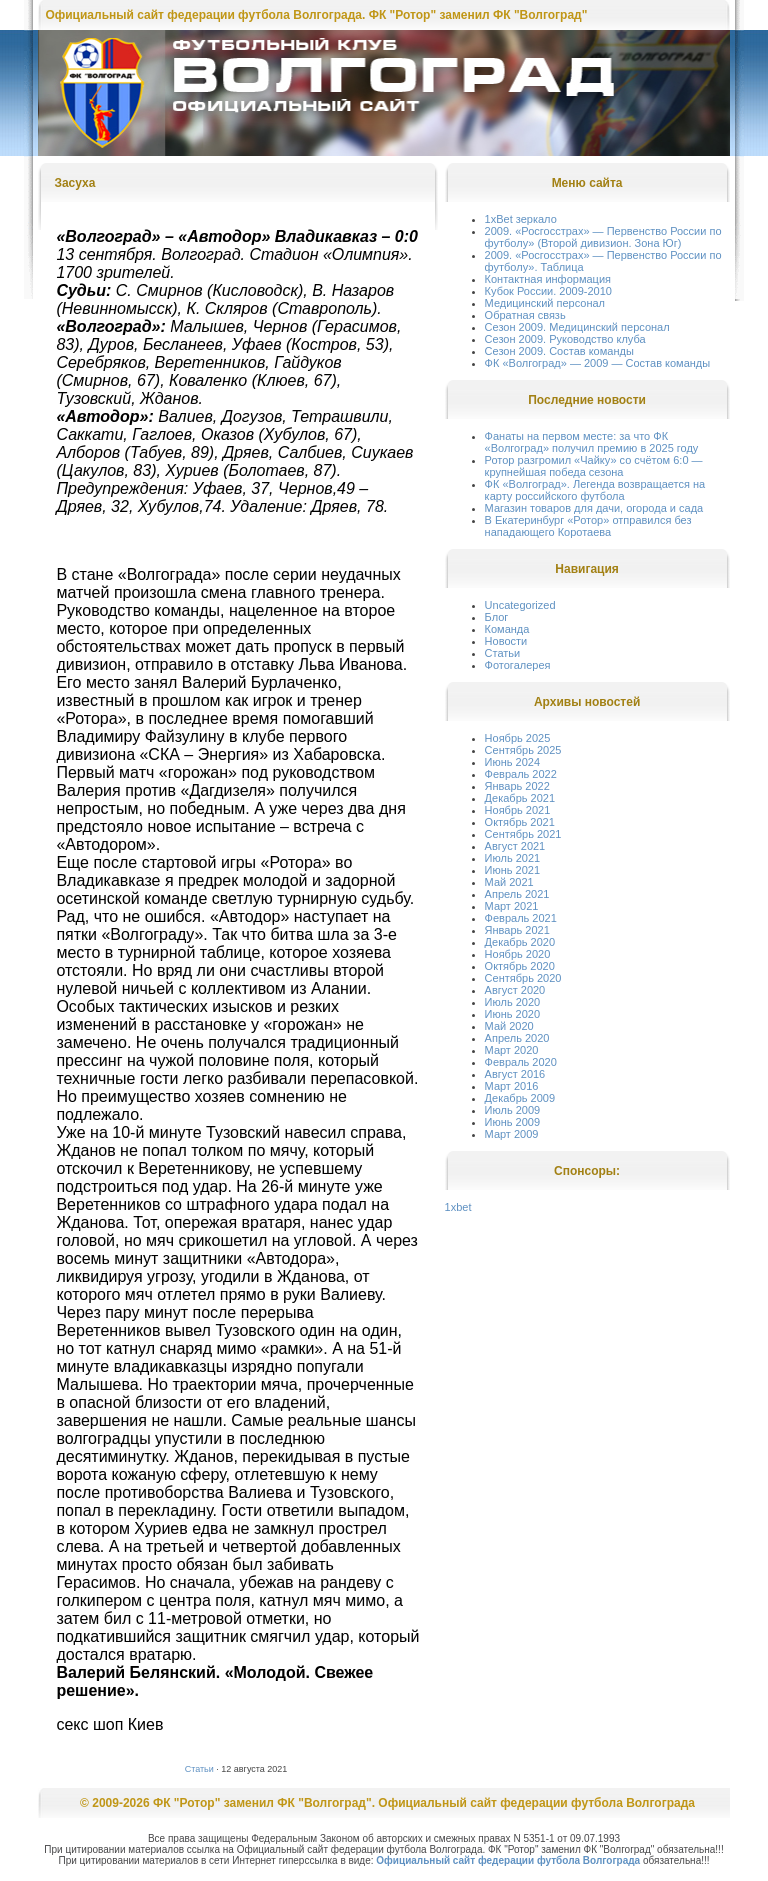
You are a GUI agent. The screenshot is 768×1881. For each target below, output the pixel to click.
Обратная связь (525, 315)
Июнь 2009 (513, 1122)
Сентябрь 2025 (523, 750)
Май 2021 (509, 882)
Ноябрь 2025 (518, 738)
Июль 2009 (513, 1110)
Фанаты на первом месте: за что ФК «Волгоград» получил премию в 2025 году (592, 442)
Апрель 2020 (517, 1038)
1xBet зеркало (521, 219)
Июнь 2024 (513, 762)
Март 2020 (512, 1050)
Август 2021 (515, 846)
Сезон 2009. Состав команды (559, 351)
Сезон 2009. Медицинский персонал (577, 327)
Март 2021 (512, 906)
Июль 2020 (513, 1002)
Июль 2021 (513, 858)
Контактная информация (548, 279)
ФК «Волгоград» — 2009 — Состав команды (598, 363)
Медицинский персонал (545, 303)
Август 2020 (515, 990)
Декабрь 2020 (520, 942)
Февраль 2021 (521, 918)
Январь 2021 (517, 930)
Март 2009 (512, 1134)
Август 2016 (515, 1074)
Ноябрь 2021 (518, 810)
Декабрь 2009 (520, 1098)
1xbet (458, 1207)
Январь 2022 (517, 786)
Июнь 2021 (513, 870)
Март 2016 (512, 1086)
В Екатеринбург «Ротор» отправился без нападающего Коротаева (588, 526)
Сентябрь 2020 (523, 978)
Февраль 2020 (521, 1062)
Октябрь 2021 (520, 822)
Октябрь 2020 (520, 966)
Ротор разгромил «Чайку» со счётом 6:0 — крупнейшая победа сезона (594, 466)
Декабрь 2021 (520, 798)
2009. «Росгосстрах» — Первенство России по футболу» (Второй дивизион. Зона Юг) (603, 237)
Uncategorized (520, 605)
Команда (507, 629)
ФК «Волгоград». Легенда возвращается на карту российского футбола (595, 490)
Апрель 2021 (517, 894)
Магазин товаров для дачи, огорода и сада (594, 508)
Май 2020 (509, 1026)
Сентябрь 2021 (523, 834)
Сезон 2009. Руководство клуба (565, 339)
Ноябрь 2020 (518, 954)
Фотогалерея (518, 665)
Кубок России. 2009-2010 (548, 291)
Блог (497, 617)
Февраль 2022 (521, 774)
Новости (506, 641)
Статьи (199, 1769)
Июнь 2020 (513, 1014)
